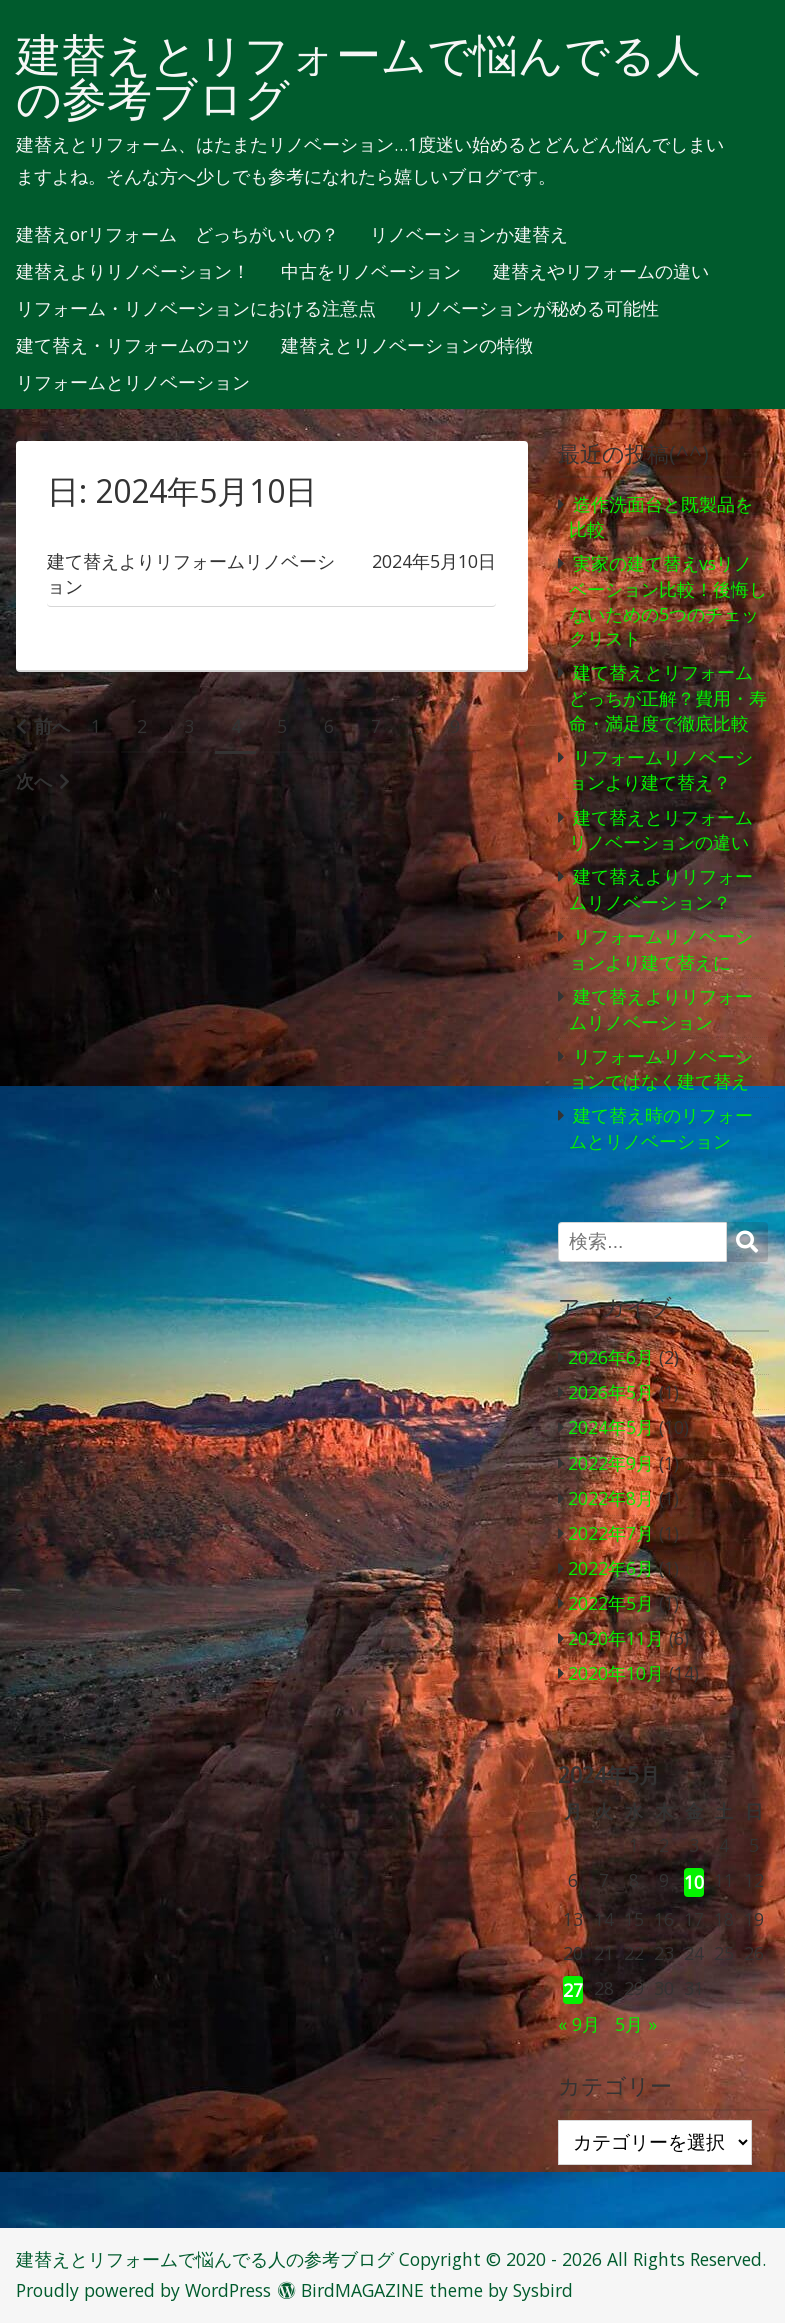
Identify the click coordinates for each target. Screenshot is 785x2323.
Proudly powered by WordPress (143, 2290)
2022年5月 (611, 1603)
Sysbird (543, 2290)
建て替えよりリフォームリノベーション (661, 1009)
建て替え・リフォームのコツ (133, 346)
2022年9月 (611, 1463)
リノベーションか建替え (469, 235)
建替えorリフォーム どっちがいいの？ (177, 235)
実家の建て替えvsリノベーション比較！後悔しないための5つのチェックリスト (668, 600)
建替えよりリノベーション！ (133, 272)
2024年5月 (611, 1427)
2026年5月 (611, 1392)
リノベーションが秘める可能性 (533, 309)
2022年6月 (611, 1568)
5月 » (636, 2024)
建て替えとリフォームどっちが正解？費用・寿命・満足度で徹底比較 (668, 697)
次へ (34, 781)
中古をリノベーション (371, 272)
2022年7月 (611, 1533)
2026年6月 (611, 1357)
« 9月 (579, 2024)
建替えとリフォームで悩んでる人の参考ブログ (358, 77)
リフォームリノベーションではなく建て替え (661, 1069)
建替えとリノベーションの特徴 (407, 346)
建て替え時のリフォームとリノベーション (661, 1128)
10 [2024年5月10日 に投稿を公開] (694, 1882)
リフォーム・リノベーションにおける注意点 (196, 309)
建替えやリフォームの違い (601, 272)
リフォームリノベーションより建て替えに (661, 949)
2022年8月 (611, 1498)
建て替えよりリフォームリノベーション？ (661, 889)
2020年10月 (616, 1673)
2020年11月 (616, 1638)
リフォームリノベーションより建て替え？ (661, 770)
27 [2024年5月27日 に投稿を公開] (573, 1990)
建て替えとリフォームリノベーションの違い (661, 830)
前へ (52, 726)
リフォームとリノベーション (133, 383)
